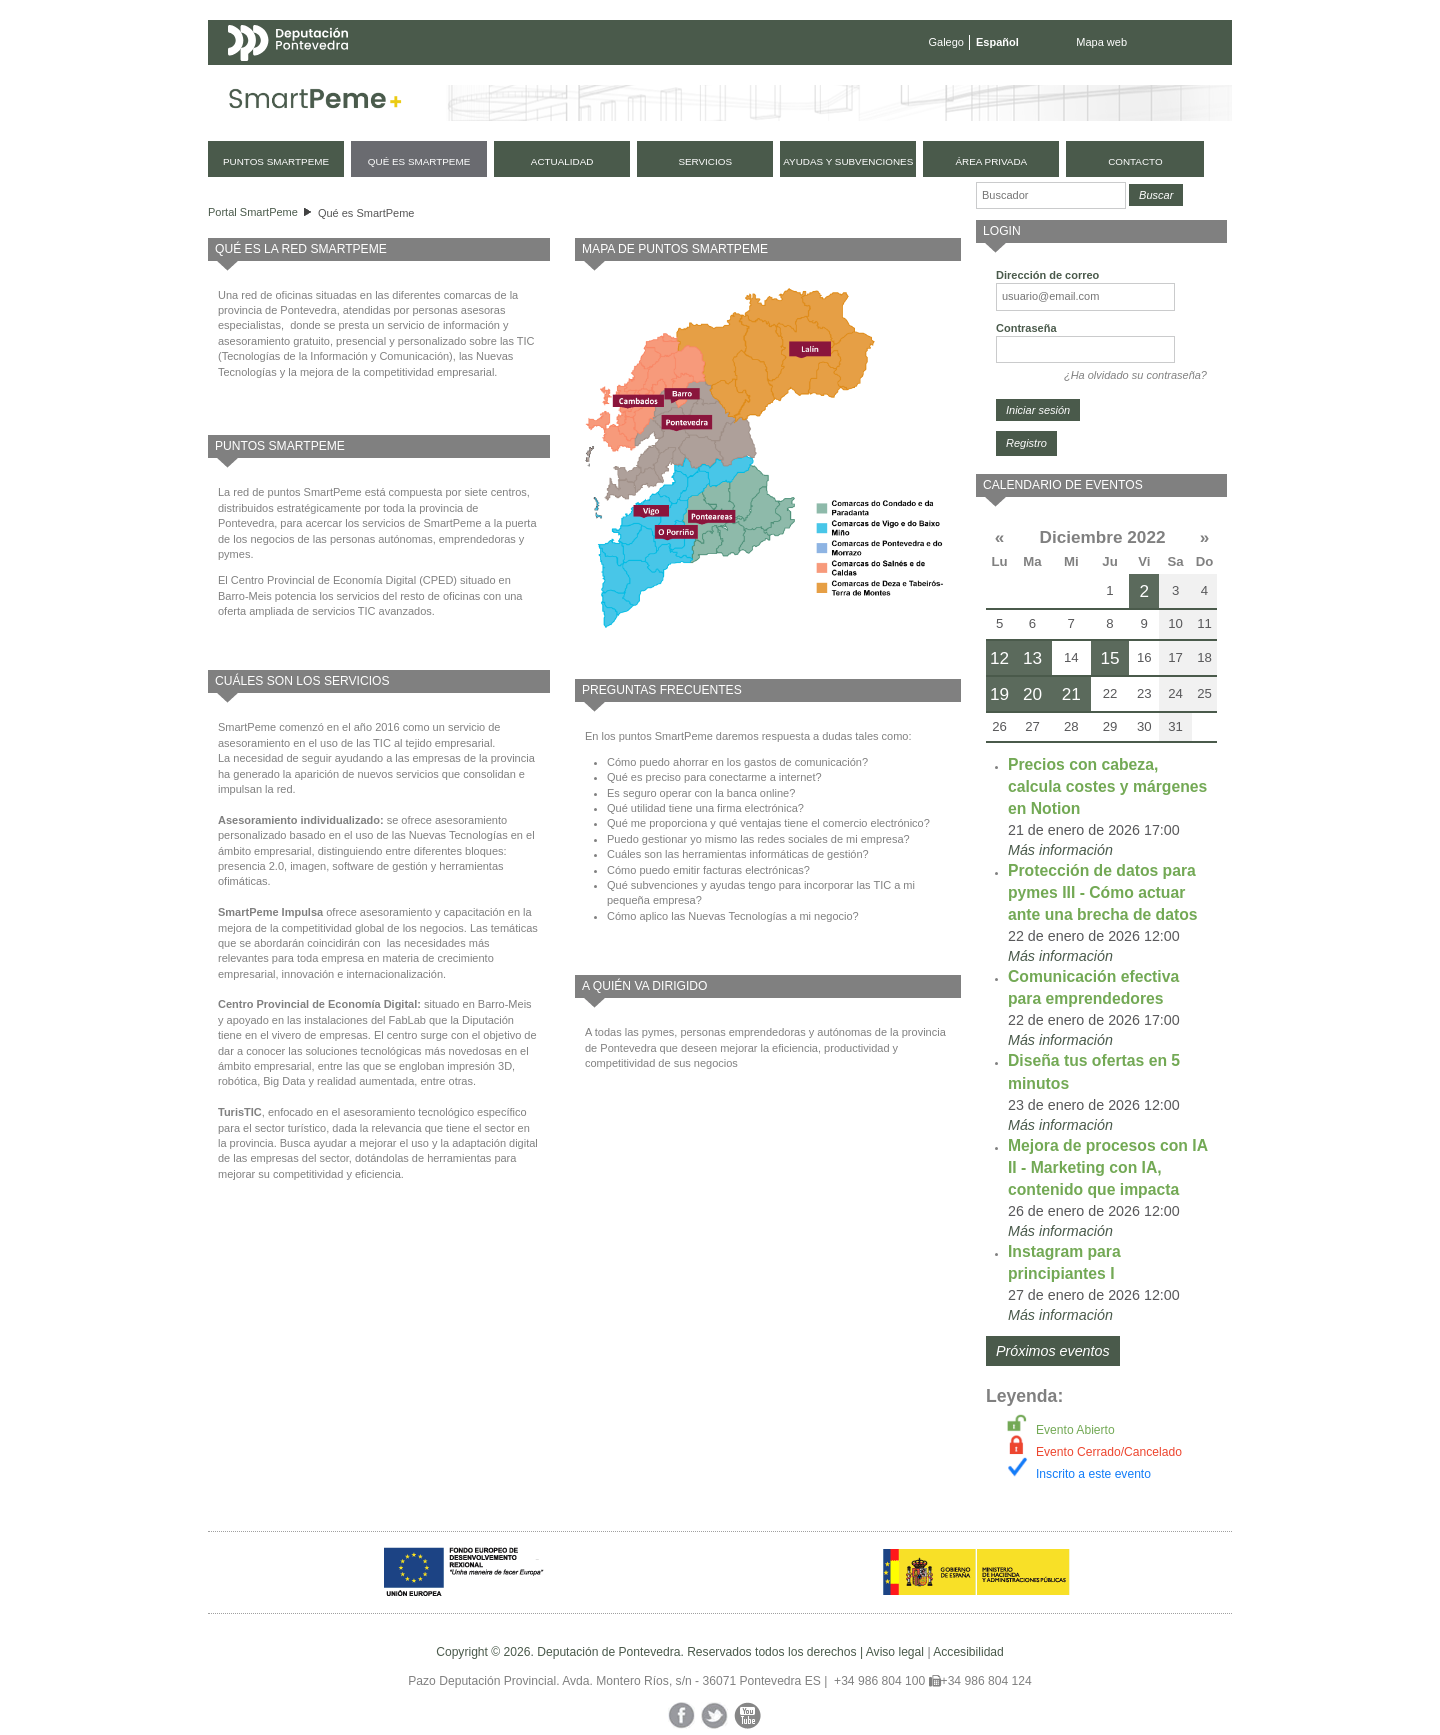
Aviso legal (895, 1652)
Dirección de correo (1047, 275)
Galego (946, 42)
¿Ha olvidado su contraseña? (1135, 375)
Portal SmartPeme (253, 212)
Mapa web (1101, 42)
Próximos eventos (1053, 1351)
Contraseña (1026, 328)
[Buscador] (1051, 195)
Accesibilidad (968, 1652)
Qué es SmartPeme (366, 213)
